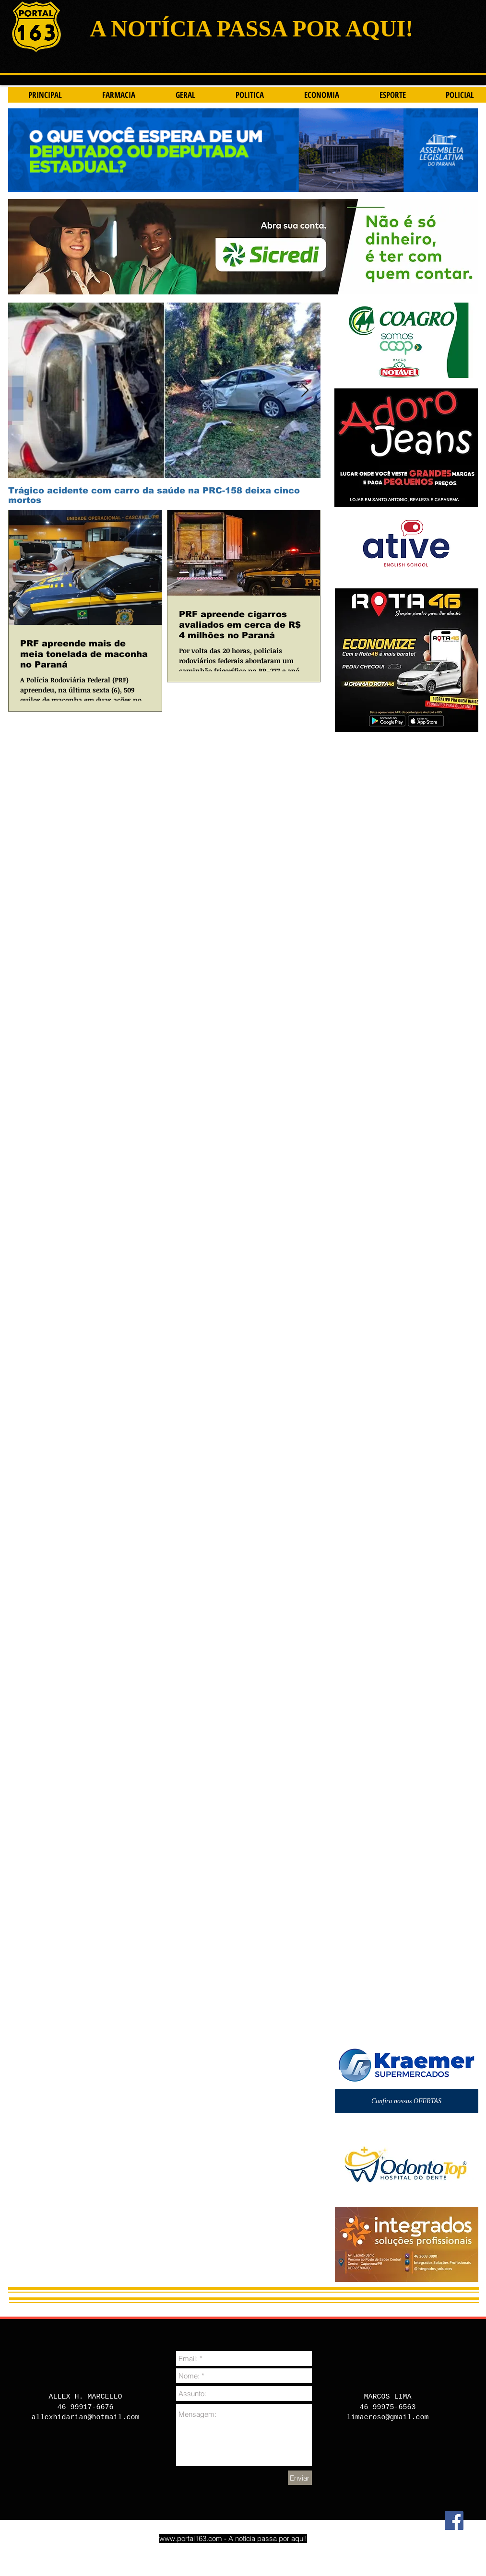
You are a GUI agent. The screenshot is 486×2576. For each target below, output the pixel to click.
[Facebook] (454, 2520)
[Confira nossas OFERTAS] (406, 2101)
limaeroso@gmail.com (387, 2417)
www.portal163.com (190, 2538)
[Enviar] (300, 2478)
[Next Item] (305, 390)
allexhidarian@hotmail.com (85, 2417)
